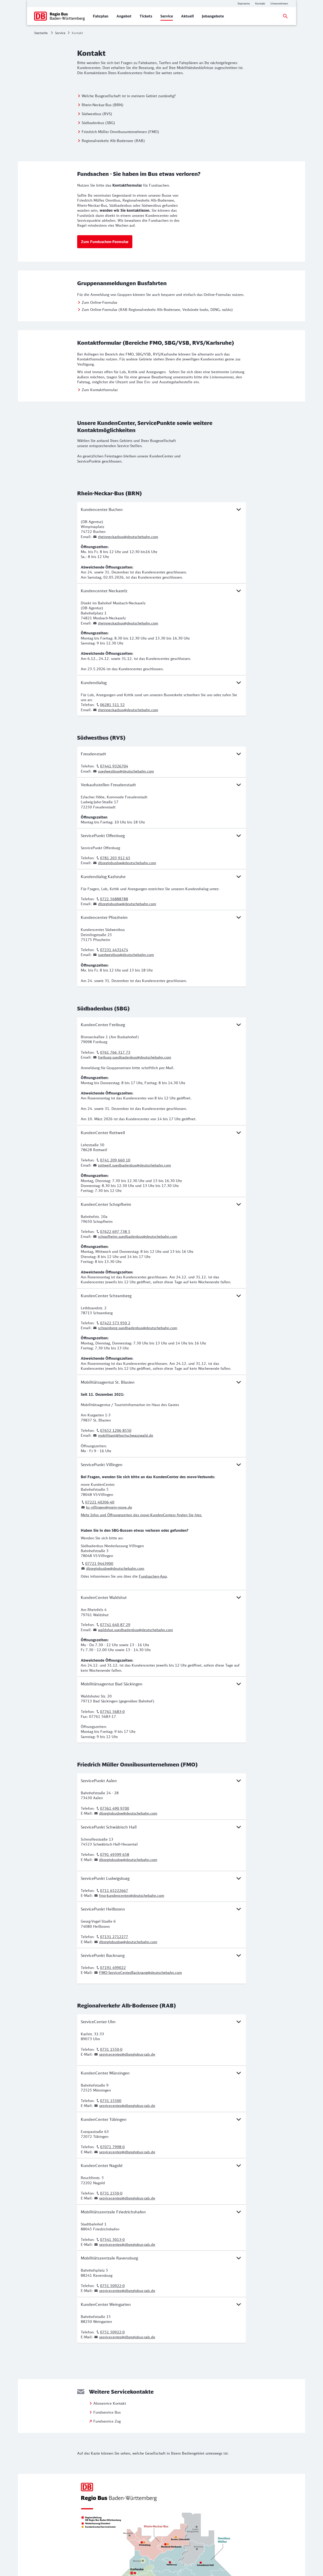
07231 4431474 (114, 950)
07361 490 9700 (114, 1808)
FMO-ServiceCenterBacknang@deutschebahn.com (140, 1973)
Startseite (41, 33)
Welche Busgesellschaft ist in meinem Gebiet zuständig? (129, 95)
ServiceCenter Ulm (161, 2021)
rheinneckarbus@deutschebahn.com (128, 536)
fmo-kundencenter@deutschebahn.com (131, 1895)
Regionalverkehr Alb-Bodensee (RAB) (113, 140)
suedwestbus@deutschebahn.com (126, 771)
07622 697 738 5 (115, 1231)
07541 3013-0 (112, 2239)
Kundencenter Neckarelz (161, 590)
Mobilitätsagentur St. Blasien (161, 1382)
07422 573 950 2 (115, 1323)
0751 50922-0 (112, 2286)
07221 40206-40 (99, 1502)
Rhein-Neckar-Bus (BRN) (102, 104)
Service (60, 33)
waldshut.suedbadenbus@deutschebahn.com (135, 1630)
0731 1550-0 (111, 2049)
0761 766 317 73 (115, 1052)
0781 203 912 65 (115, 858)
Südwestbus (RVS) (97, 113)
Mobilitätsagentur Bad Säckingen (161, 1683)
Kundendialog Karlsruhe (161, 876)
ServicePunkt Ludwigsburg (161, 1878)
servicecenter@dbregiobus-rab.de (127, 2054)
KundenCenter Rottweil (161, 1132)
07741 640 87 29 (115, 1625)
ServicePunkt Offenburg (161, 835)
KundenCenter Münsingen (161, 2073)
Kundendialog (161, 682)
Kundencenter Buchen (161, 509)
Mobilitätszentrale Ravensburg (161, 2258)
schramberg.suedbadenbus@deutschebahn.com (137, 1328)
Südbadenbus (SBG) (98, 122)
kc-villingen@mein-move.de (109, 1507)
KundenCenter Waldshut (161, 1597)
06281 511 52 (112, 705)
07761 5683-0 (112, 1711)
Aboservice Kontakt (109, 2403)
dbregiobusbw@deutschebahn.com (127, 863)
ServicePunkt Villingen (161, 1464)
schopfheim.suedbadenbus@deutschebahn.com (137, 1236)
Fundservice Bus (107, 2412)
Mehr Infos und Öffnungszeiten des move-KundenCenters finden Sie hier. (141, 1515)
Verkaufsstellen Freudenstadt (161, 784)
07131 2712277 (114, 1937)
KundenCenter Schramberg (161, 1295)
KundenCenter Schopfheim (161, 1204)
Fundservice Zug (107, 2421)
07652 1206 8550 (115, 1430)
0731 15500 (110, 2100)
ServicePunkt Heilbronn (161, 1909)
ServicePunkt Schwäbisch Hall (161, 1827)
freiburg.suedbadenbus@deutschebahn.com (134, 1057)
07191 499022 (113, 1967)
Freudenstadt (161, 754)
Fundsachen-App (153, 1576)
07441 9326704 (114, 766)
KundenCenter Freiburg (161, 1024)
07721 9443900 (99, 1563)
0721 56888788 (114, 899)
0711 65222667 (114, 1890)
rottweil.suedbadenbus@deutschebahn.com (134, 1165)
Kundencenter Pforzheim (161, 917)
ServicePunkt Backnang (161, 1955)
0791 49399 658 (114, 1854)
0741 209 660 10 (115, 1160)
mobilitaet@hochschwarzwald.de (125, 1435)
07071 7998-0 (112, 2147)
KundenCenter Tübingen (161, 2119)
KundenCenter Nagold (161, 2165)
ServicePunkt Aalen (161, 1780)
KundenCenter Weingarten (161, 2304)
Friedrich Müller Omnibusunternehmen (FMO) (120, 131)
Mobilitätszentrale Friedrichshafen (161, 2211)
